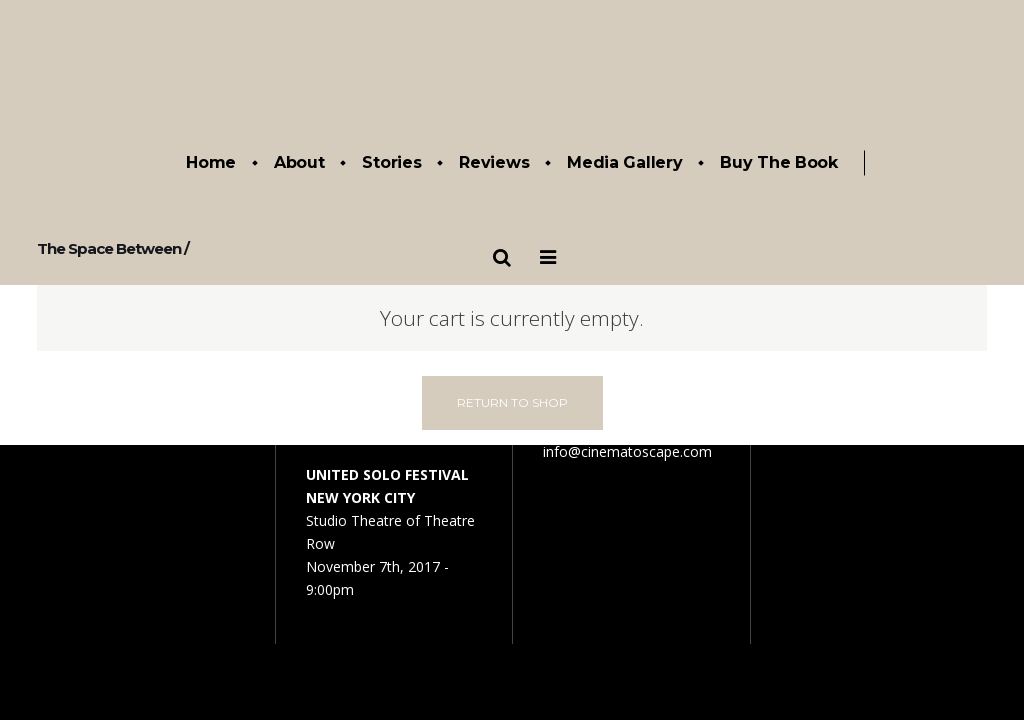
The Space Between (109, 248)
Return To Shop (512, 402)
